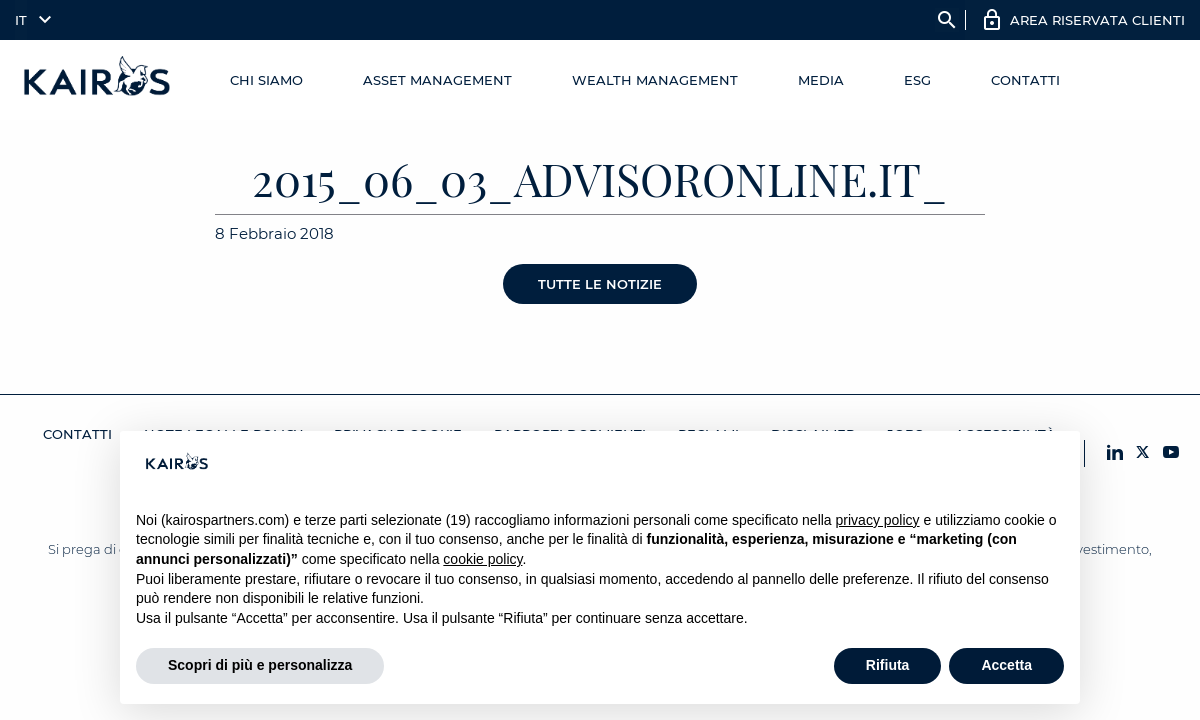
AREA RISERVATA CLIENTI (1097, 20)
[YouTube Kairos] (1171, 453)
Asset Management (437, 80)
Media (821, 80)
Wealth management (655, 80)
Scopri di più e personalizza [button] (260, 665)
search (947, 20)
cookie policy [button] (482, 559)
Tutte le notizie (600, 284)
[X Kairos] (1143, 453)
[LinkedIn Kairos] (1115, 453)
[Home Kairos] (98, 80)
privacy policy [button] (878, 520)
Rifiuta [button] (888, 665)
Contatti (1025, 80)
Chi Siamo (266, 80)
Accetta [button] (1006, 665)
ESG (917, 80)
